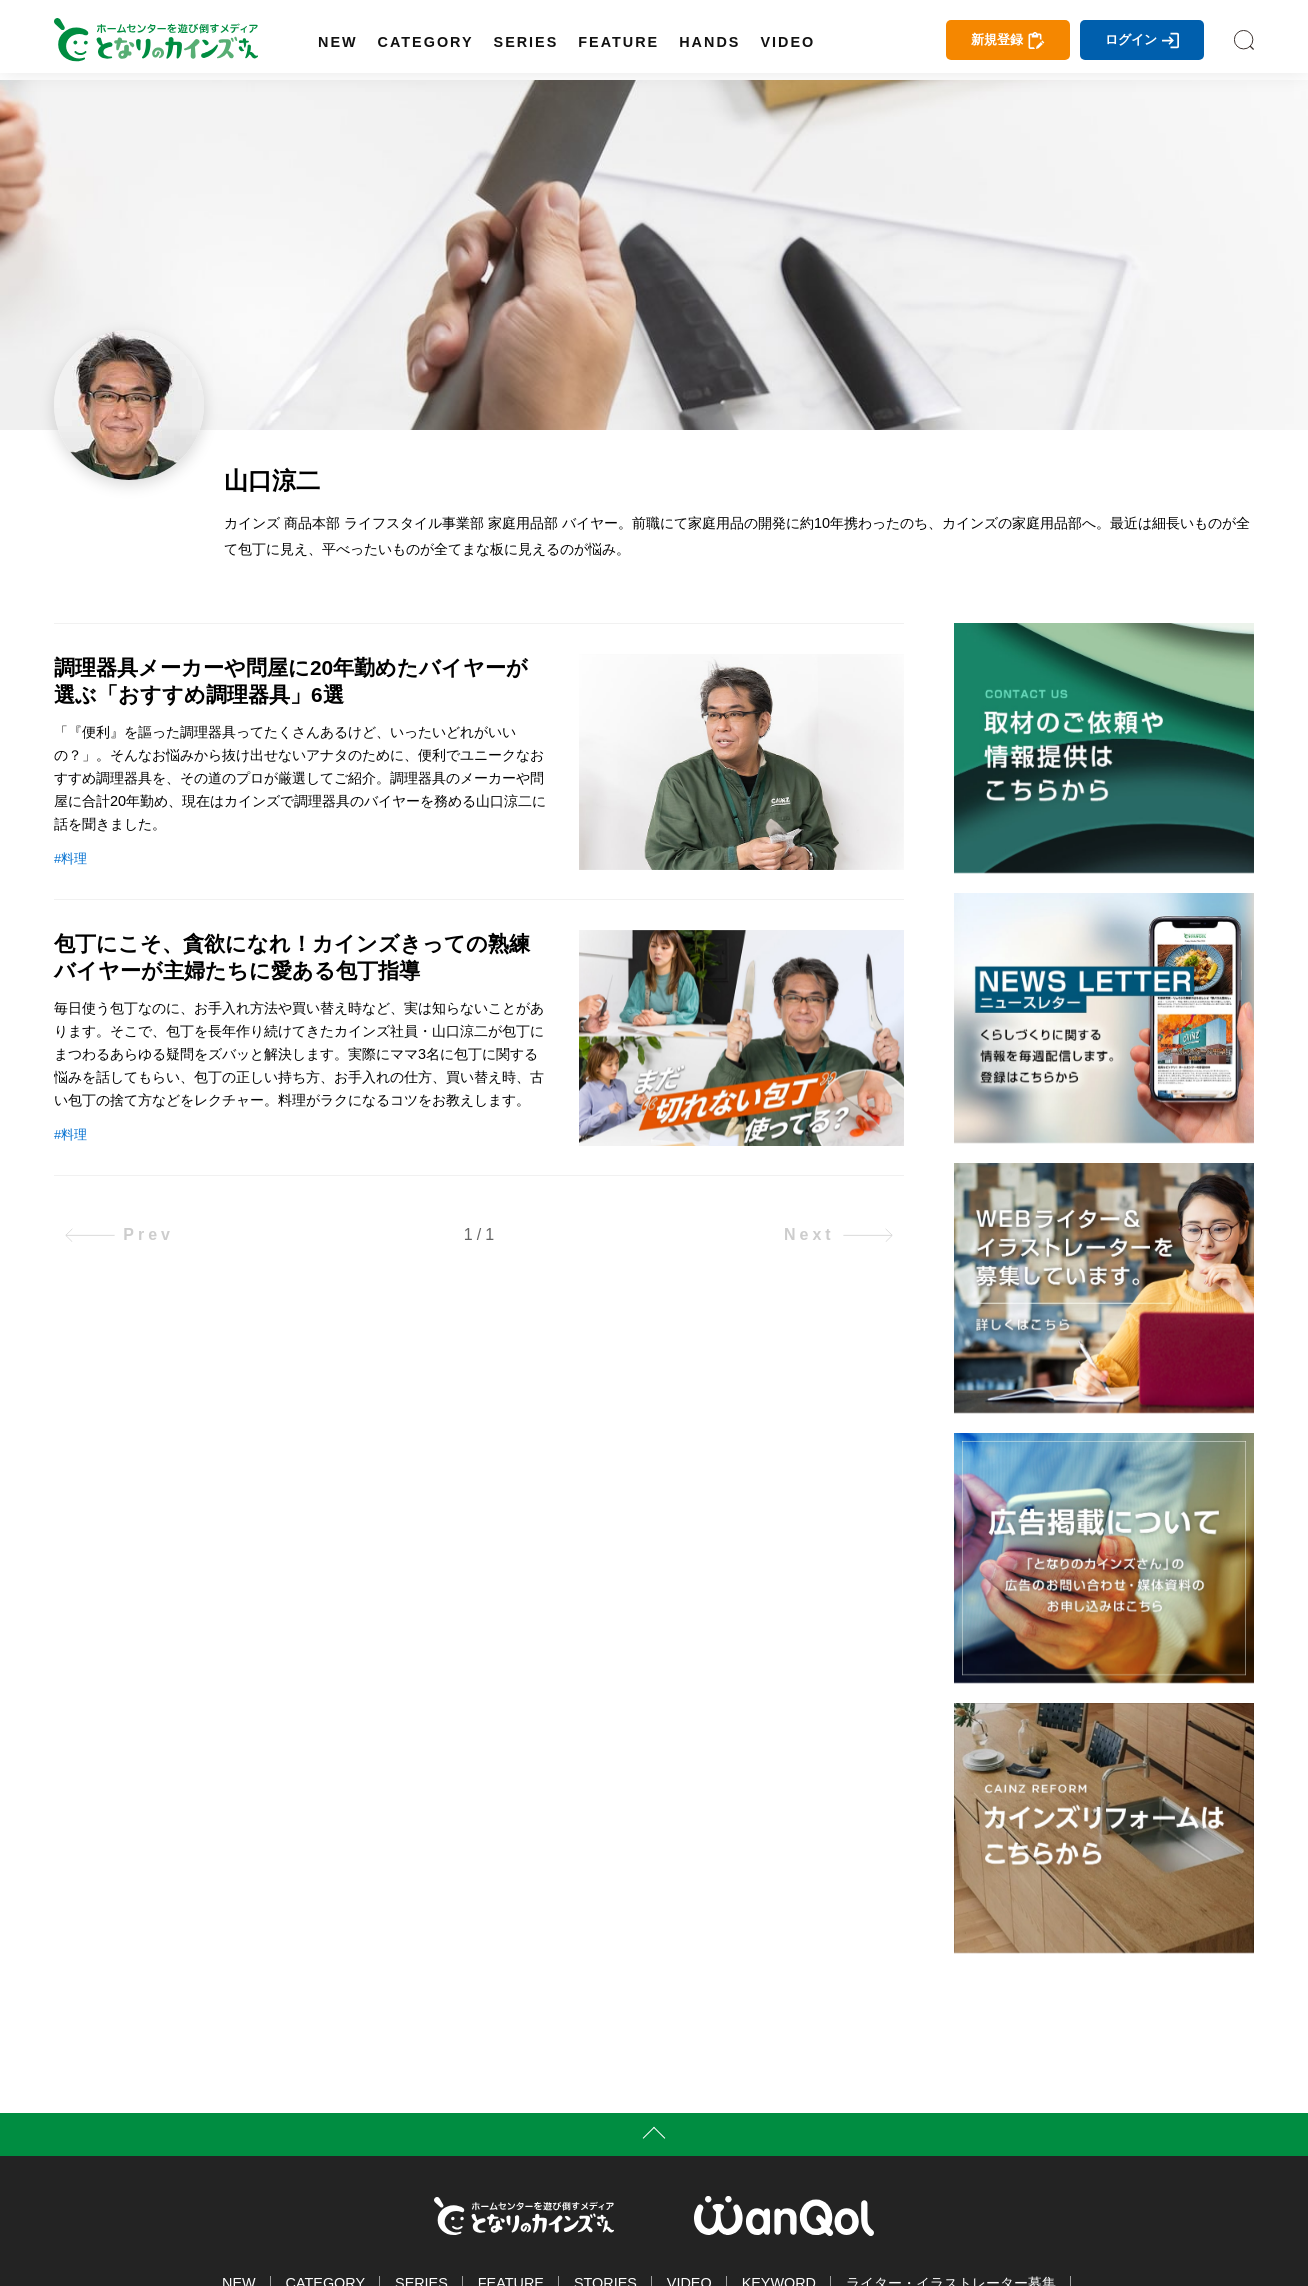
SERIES (526, 42)
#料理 (70, 858)
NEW (338, 42)
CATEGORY (426, 42)
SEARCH (1244, 40)
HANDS (709, 42)
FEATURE (618, 42)
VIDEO (787, 42)
